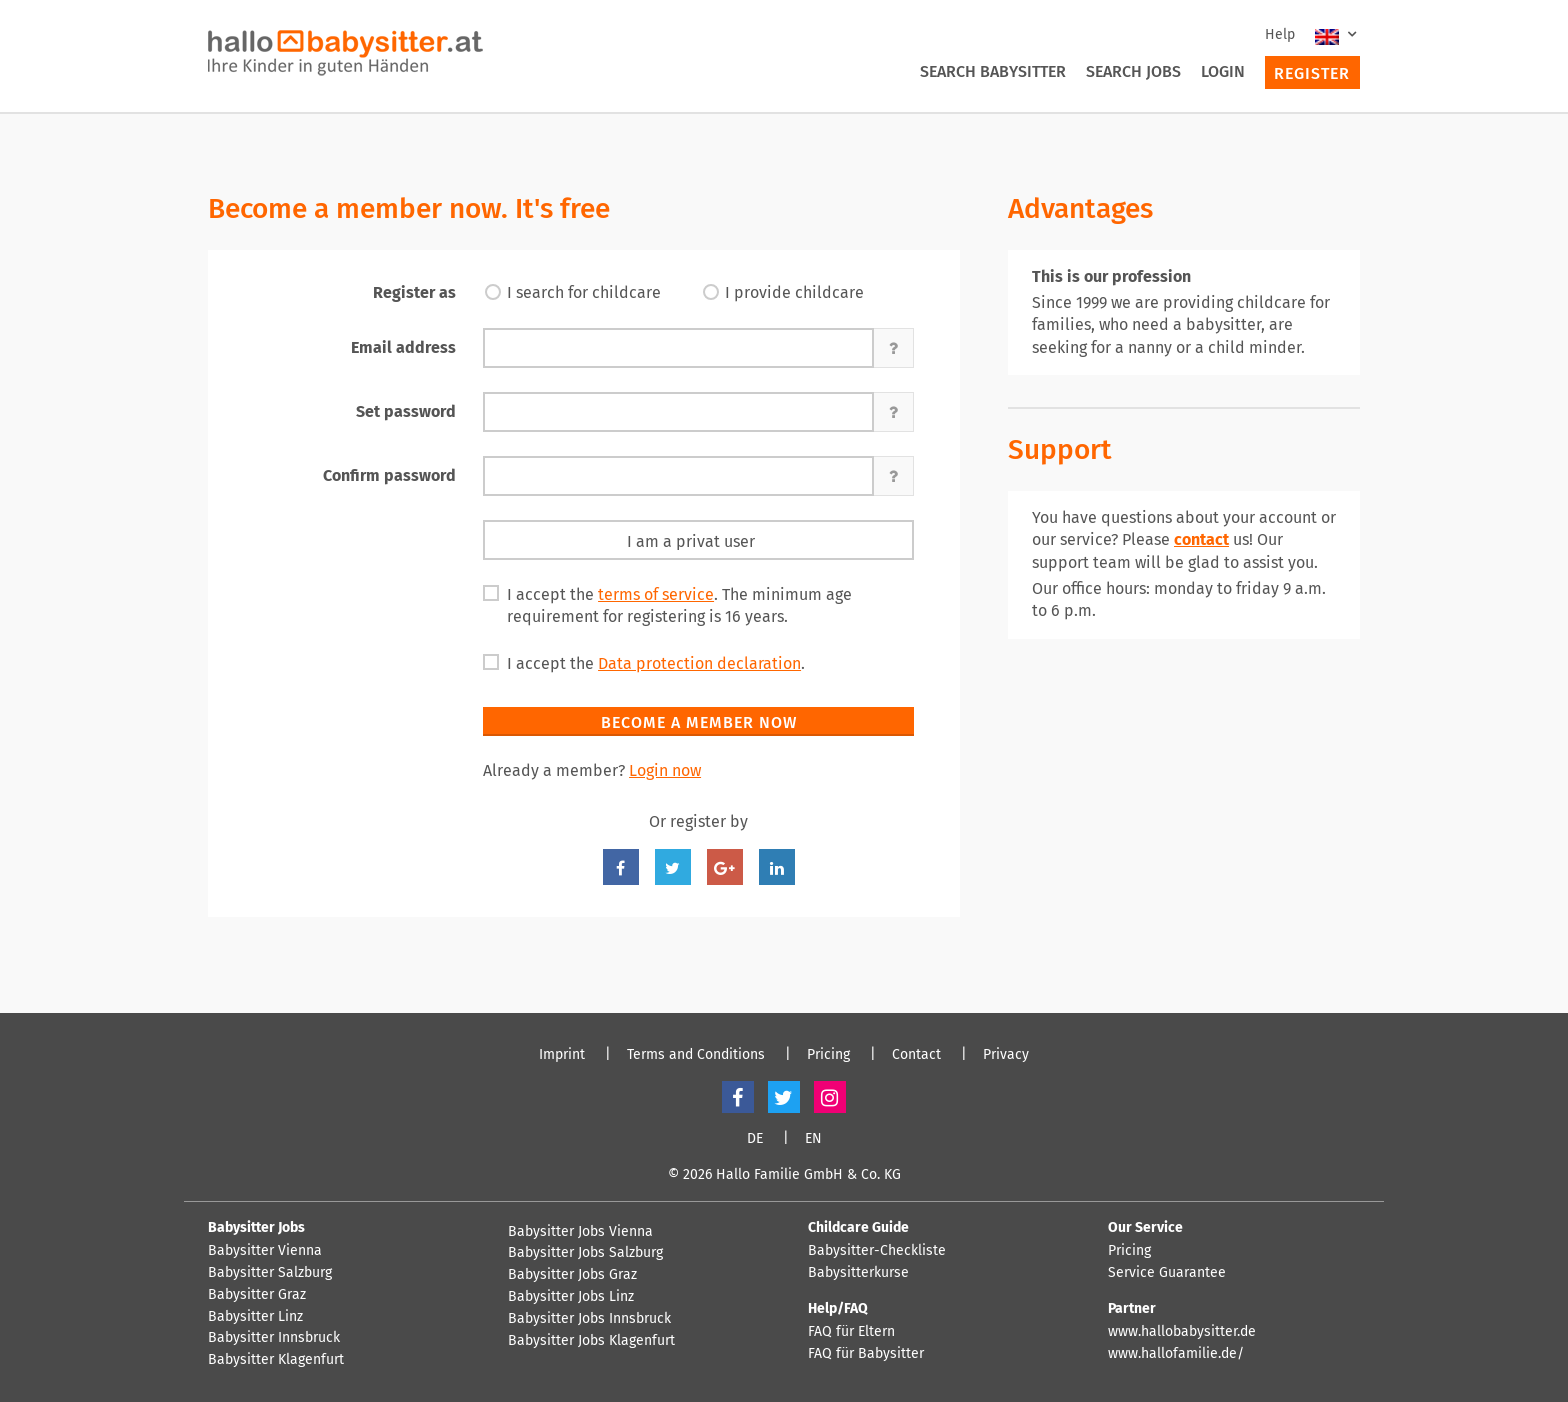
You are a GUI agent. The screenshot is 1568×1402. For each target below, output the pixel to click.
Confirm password (389, 475)
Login (1223, 71)
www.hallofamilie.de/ (1176, 1354)
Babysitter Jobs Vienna (580, 1232)
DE (755, 1139)
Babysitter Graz (257, 1295)
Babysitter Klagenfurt (276, 1360)
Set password (406, 411)
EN (813, 1139)
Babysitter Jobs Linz (571, 1297)
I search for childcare (584, 292)
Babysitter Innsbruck (274, 1338)
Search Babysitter (993, 71)
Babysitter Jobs (256, 1227)
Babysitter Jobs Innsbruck (589, 1319)
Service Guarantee (1167, 1273)
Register (1312, 73)
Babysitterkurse (858, 1273)
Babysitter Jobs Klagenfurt (591, 1341)
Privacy (1006, 1055)
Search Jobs (1133, 71)
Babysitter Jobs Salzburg (585, 1253)
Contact (916, 1055)
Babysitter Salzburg (270, 1273)
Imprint (562, 1055)
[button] (894, 348)
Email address (403, 347)
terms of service (656, 594)
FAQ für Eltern (851, 1332)
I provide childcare (794, 292)
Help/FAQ (838, 1308)
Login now (665, 770)
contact (1201, 539)
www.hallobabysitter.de (1182, 1332)
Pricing (828, 1055)
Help (1280, 34)
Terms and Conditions (696, 1055)
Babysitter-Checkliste (877, 1251)
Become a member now (699, 722)
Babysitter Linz (255, 1317)
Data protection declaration (699, 663)
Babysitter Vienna (265, 1251)
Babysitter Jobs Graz (572, 1275)
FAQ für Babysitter (866, 1354)
